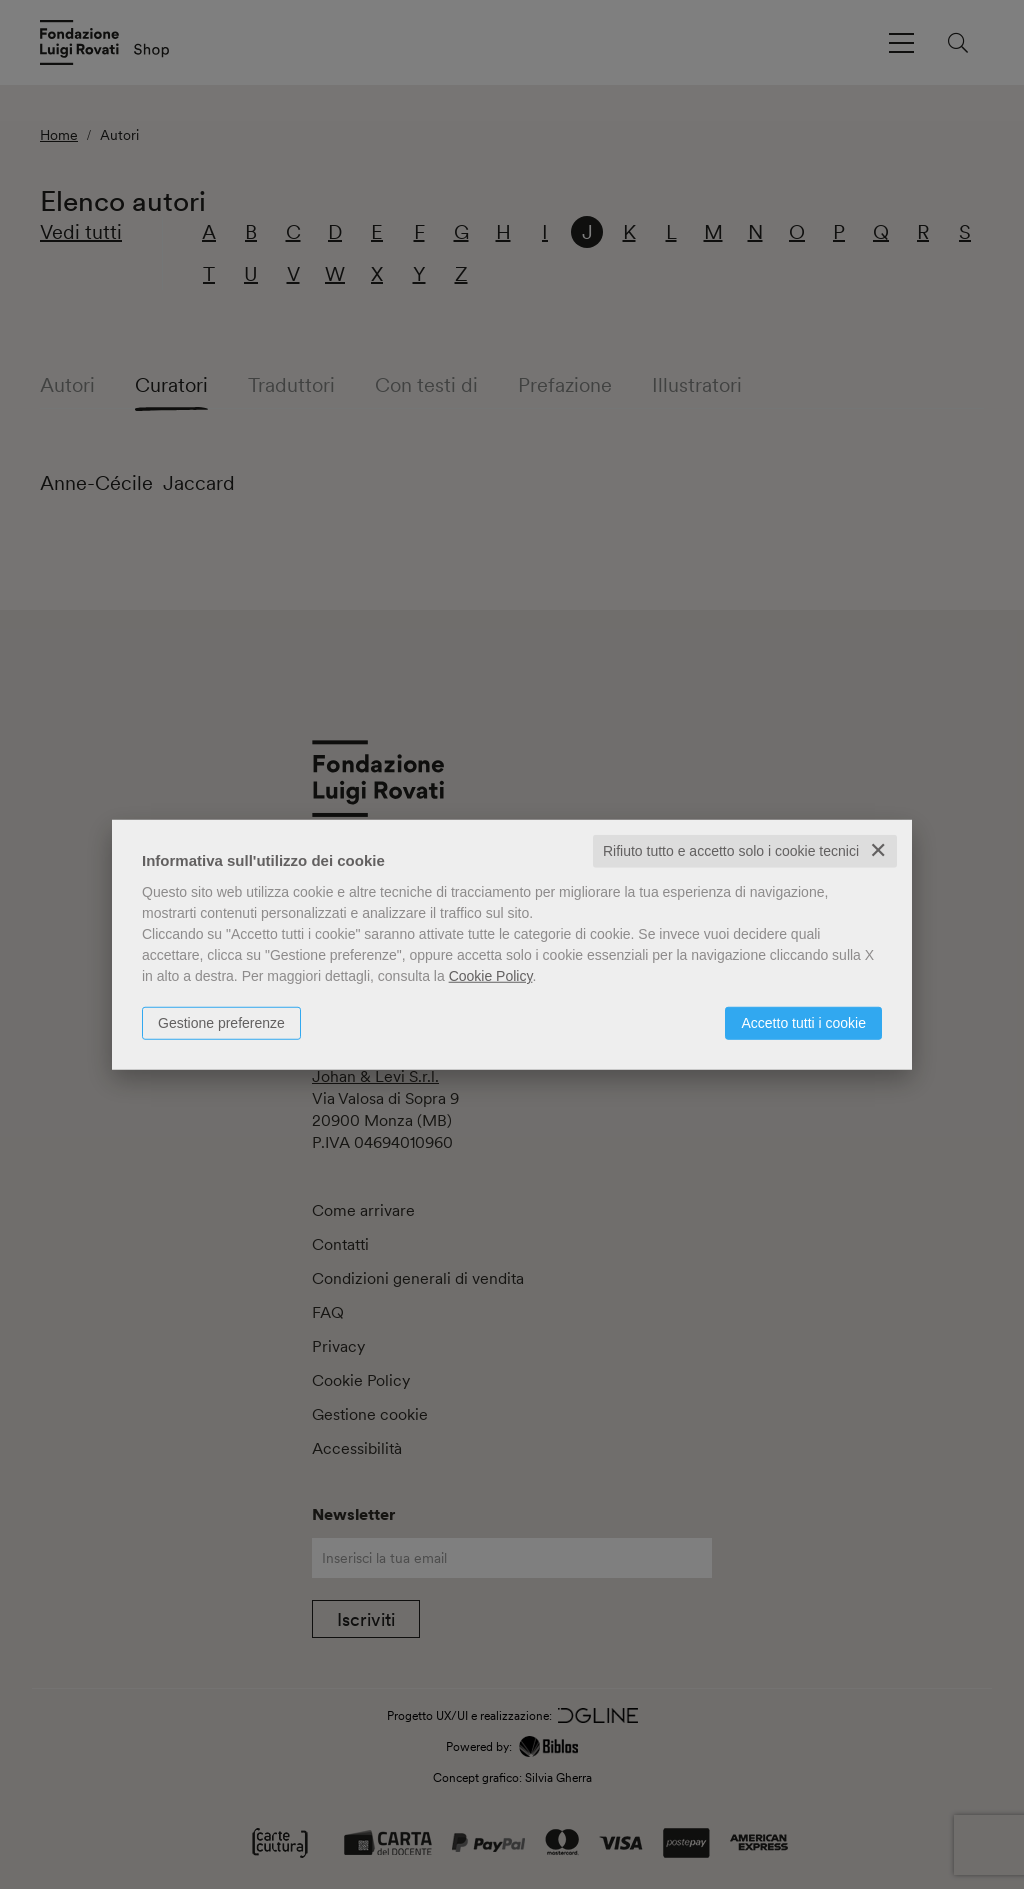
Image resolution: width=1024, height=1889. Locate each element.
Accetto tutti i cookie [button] (803, 1023)
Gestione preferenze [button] (221, 1023)
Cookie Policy (491, 976)
